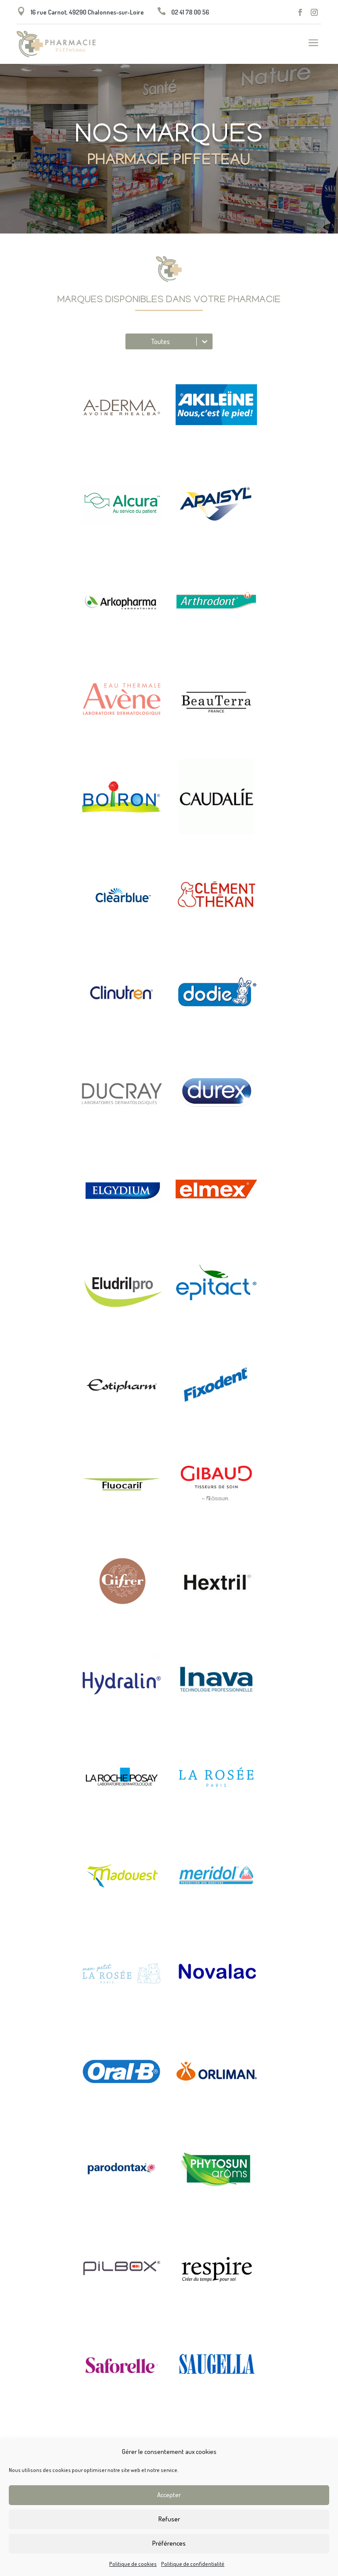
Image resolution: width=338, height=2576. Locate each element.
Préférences (169, 2543)
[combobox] (130, 341)
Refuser (169, 2519)
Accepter (169, 2495)
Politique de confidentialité (192, 2564)
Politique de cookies (133, 2564)
